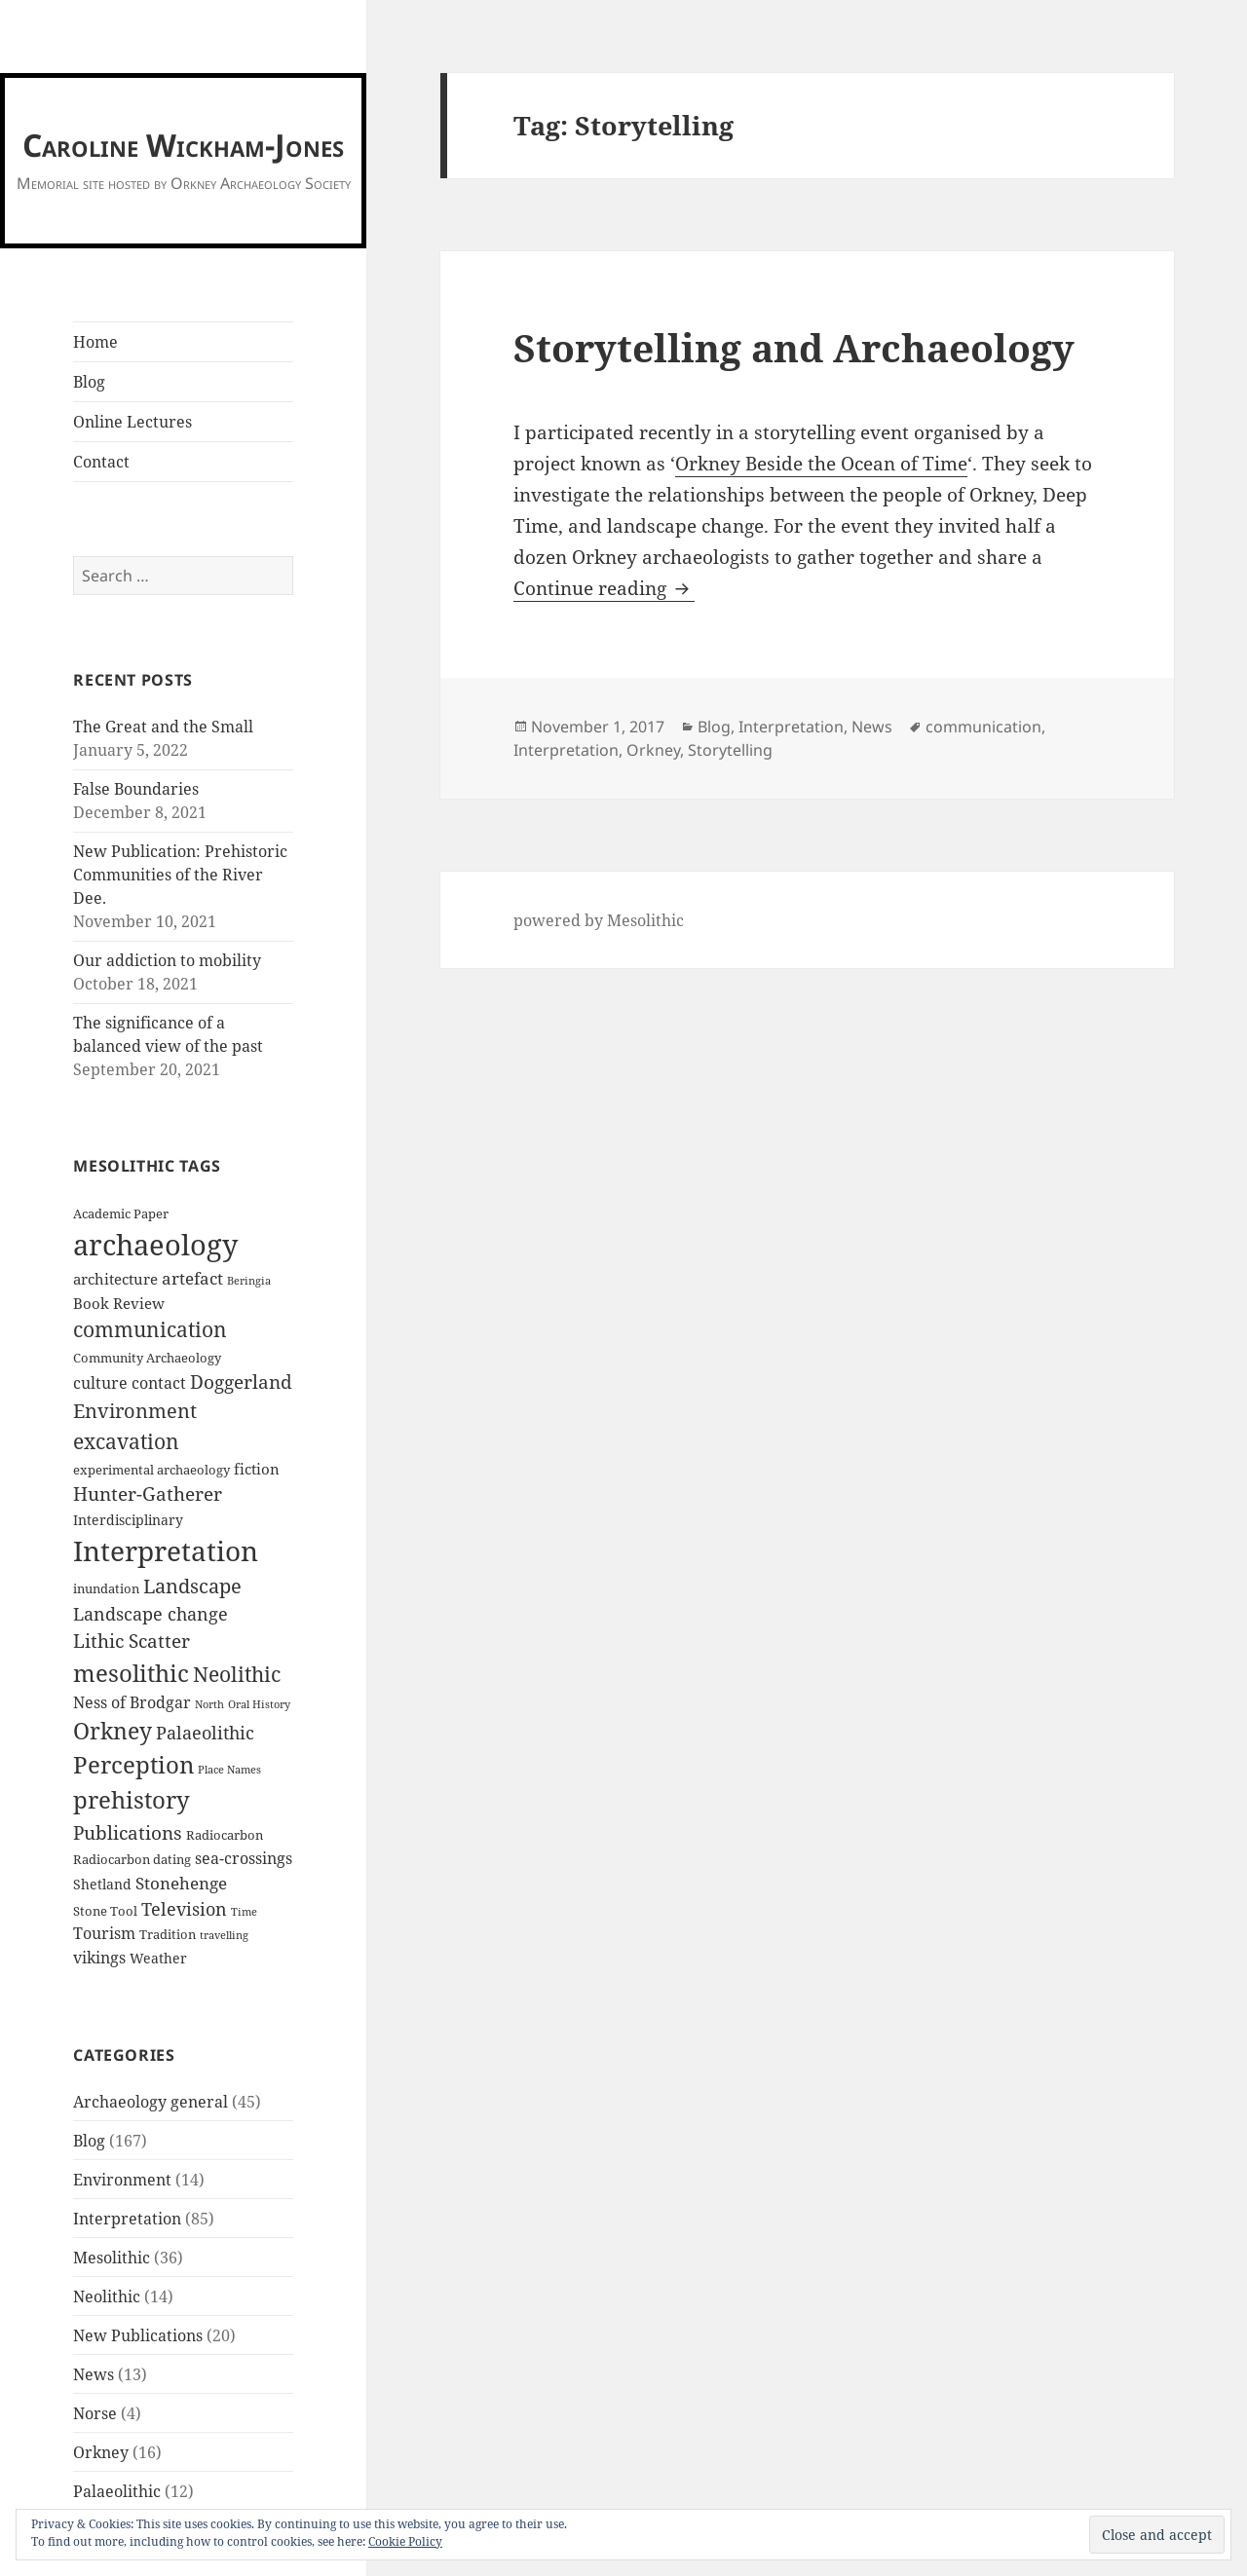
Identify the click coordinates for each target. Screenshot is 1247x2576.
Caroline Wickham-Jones (183, 145)
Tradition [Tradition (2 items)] (167, 1934)
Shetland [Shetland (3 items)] (102, 1884)
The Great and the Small (163, 726)
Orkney (101, 2452)
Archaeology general (150, 2101)
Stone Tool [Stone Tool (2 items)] (105, 1911)
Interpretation (127, 2218)
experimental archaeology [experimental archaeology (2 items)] (151, 1470)
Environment (122, 2179)
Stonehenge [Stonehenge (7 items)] (181, 1883)
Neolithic (106, 2296)
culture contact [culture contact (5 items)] (129, 1383)
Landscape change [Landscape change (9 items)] (150, 1613)
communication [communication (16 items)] (150, 1329)
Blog (89, 381)
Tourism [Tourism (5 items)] (104, 1933)
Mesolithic (111, 2257)
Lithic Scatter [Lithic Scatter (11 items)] (131, 1641)
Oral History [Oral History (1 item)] (259, 1704)
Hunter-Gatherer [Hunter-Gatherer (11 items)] (147, 1494)
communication (983, 726)
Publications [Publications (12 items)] (127, 1832)
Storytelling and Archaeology (794, 347)
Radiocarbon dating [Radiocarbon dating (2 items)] (132, 1859)
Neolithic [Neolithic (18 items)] (237, 1674)
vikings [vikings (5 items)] (99, 1957)
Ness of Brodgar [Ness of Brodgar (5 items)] (132, 1702)
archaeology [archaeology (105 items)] (155, 1244)
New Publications (138, 2335)
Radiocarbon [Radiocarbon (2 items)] (224, 1835)
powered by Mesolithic (598, 920)
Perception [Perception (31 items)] (133, 1764)
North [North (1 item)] (209, 1704)
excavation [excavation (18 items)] (126, 1441)
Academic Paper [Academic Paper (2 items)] (121, 1214)
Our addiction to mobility (167, 960)
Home (95, 342)
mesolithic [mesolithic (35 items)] (131, 1673)
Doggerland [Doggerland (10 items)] (241, 1381)
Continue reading (604, 588)
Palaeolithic (117, 2491)
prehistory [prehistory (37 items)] (131, 1799)
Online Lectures (132, 421)
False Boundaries (136, 789)
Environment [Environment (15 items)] (135, 1410)
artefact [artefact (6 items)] (192, 1278)
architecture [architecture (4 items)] (115, 1278)
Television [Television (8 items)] (184, 1909)
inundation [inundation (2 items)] (106, 1589)
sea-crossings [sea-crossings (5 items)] (243, 1858)
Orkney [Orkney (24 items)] (112, 1731)
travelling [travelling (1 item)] (224, 1935)
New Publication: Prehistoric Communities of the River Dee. (180, 874)
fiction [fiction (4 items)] (257, 1468)
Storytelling (730, 750)
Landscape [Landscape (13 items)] (192, 1586)
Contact (101, 461)
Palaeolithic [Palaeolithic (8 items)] (205, 1732)
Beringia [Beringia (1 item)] (249, 1281)
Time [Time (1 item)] (244, 1912)
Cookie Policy (405, 2541)
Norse (95, 2413)
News (93, 2374)
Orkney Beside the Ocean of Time (821, 463)
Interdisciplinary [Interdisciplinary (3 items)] (128, 1520)
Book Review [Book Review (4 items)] (119, 1303)
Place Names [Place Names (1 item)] (229, 1769)
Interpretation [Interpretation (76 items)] (165, 1550)
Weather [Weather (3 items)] (158, 1958)
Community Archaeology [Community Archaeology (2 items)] (147, 1358)
